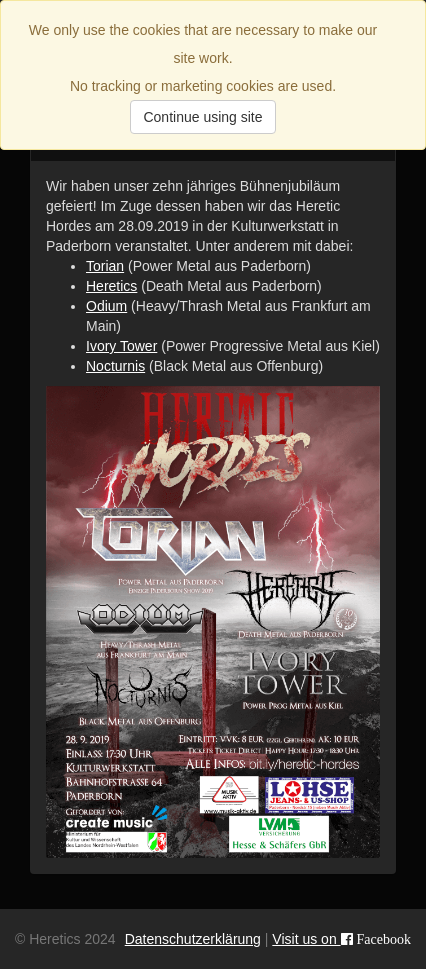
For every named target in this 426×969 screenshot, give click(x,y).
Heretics (111, 286)
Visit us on (341, 939)
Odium (106, 306)
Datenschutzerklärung (193, 939)
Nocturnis (115, 366)
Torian (105, 266)
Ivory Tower (121, 346)
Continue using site (202, 117)
